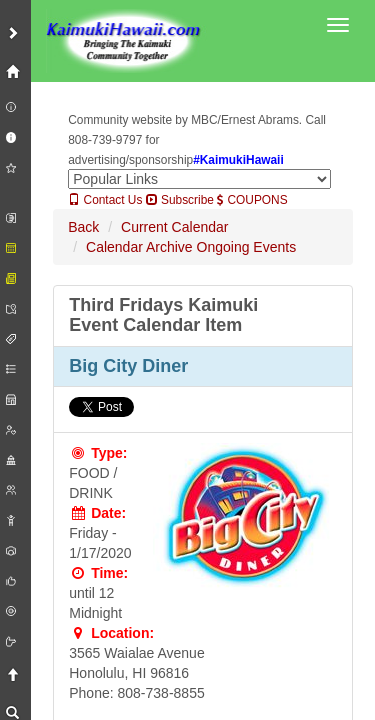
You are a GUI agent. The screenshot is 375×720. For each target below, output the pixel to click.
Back (83, 227)
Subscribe (180, 200)
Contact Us (105, 200)
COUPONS (252, 200)
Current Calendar (174, 227)
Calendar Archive (139, 247)
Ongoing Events (247, 247)
